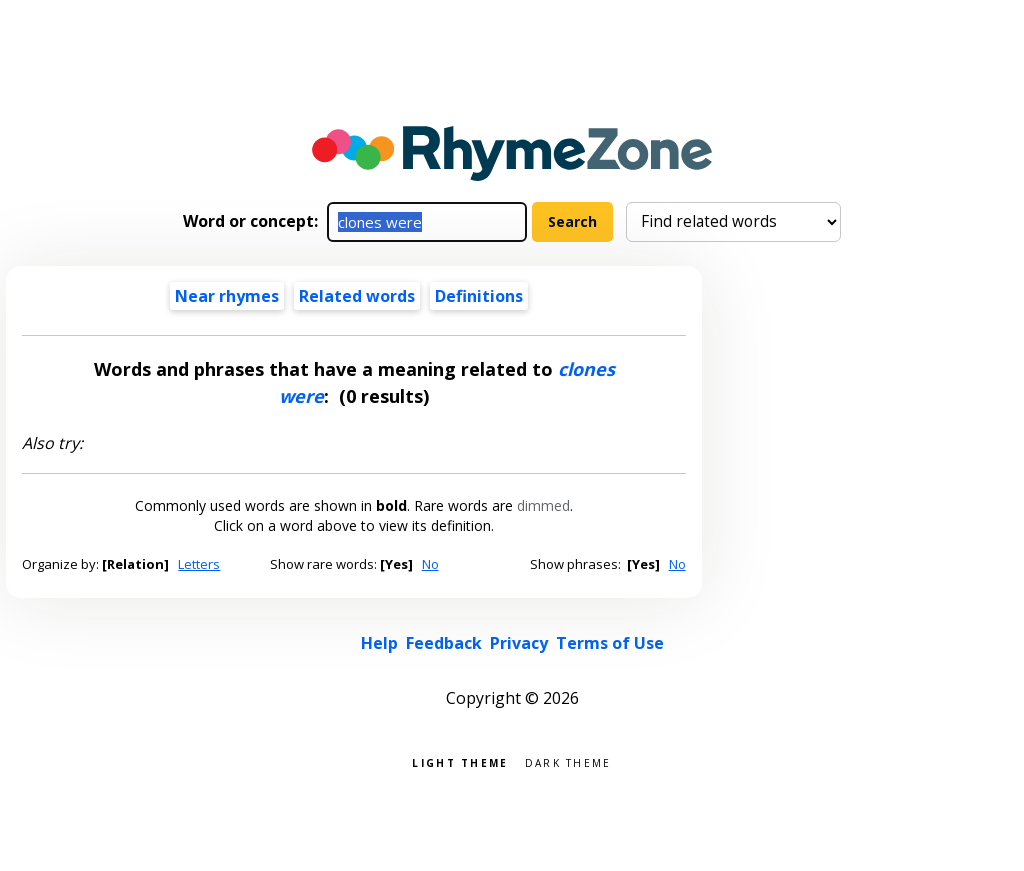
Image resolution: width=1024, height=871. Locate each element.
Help (379, 643)
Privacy (519, 643)
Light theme (460, 761)
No (430, 564)
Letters (199, 564)
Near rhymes (227, 296)
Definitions (479, 296)
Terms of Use (610, 643)
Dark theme (568, 761)
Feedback (444, 643)
